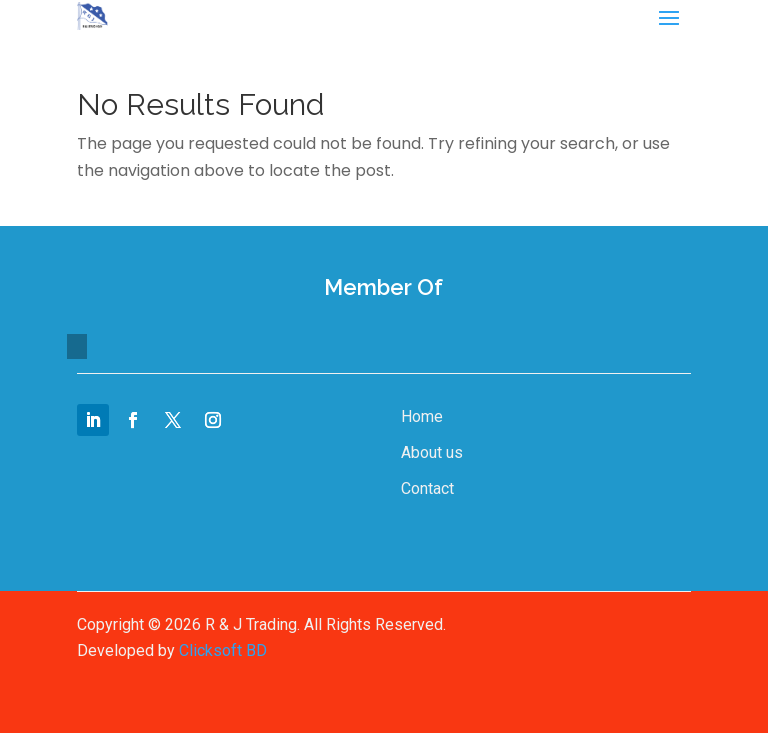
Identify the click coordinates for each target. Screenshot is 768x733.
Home (422, 416)
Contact (427, 488)
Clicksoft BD (223, 650)
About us (432, 452)
